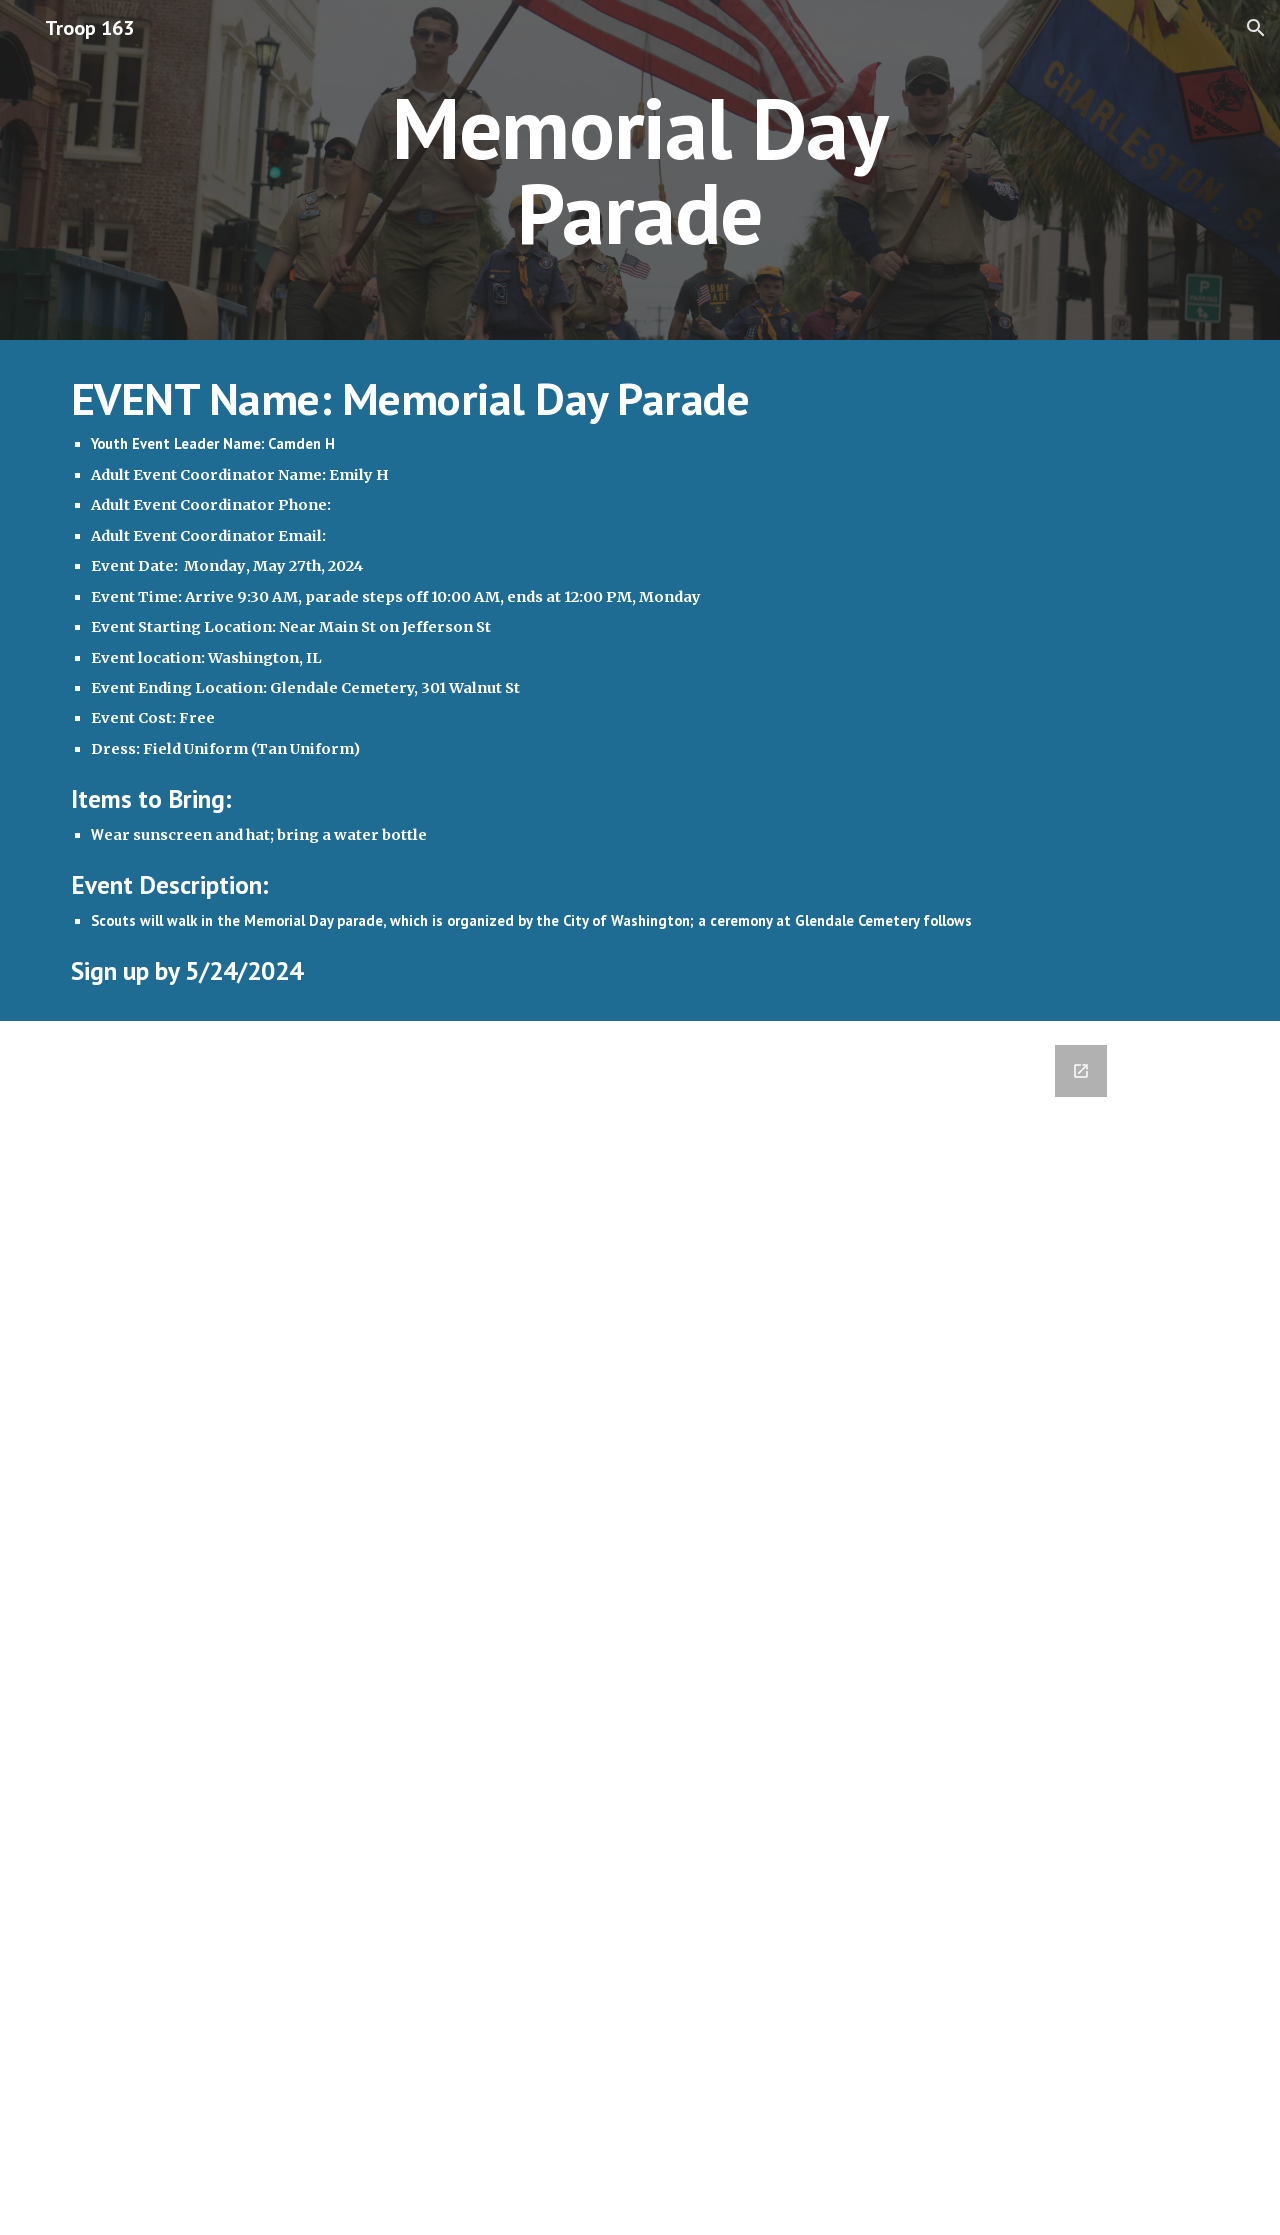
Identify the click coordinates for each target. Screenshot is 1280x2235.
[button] (1256, 28)
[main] (640, 170)
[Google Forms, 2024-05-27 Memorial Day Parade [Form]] (591, 1628)
